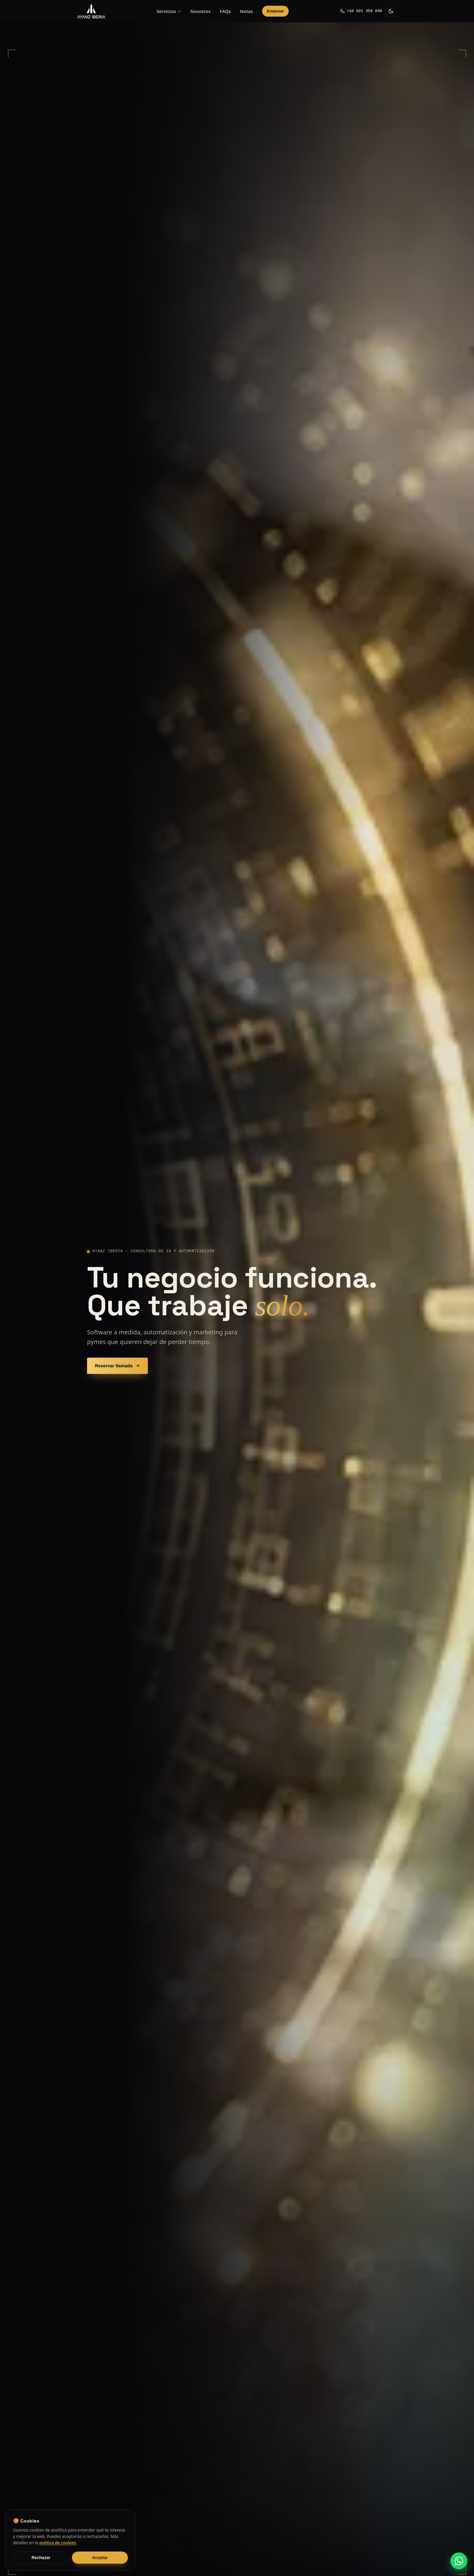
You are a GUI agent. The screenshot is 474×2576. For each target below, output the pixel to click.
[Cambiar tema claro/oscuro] (391, 11)
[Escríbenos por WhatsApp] (458, 2560)
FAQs (225, 11)
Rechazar (40, 2557)
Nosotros (200, 11)
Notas (246, 11)
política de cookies (57, 2542)
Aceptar (100, 2557)
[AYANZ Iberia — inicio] (91, 11)
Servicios (169, 11)
